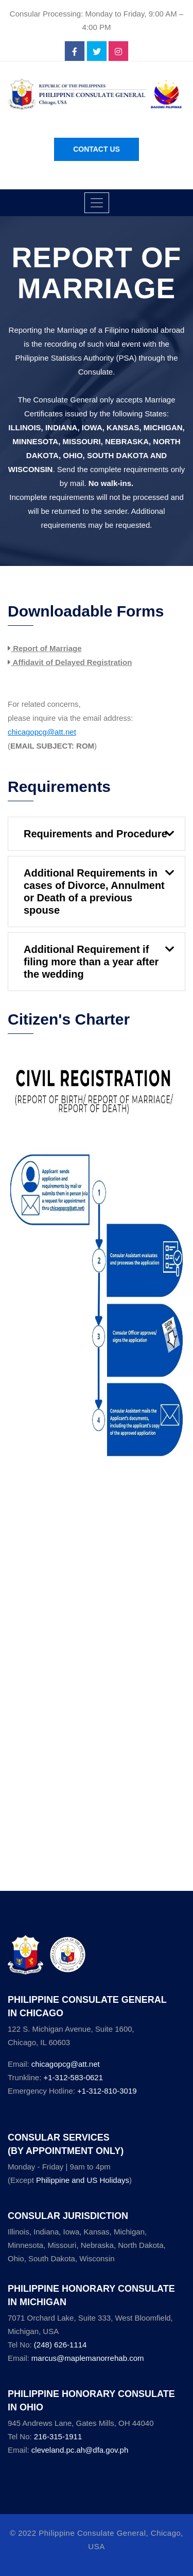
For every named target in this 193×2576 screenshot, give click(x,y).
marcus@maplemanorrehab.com (87, 2358)
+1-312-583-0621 (73, 2077)
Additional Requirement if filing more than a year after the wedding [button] (91, 962)
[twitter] (97, 51)
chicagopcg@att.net (65, 2064)
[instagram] (118, 51)
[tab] (96, 834)
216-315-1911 (58, 2436)
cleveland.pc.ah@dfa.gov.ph (79, 2449)
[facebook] (74, 51)
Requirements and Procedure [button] (95, 833)
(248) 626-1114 (60, 2344)
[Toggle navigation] (96, 202)
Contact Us (96, 149)
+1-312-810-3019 (107, 2090)
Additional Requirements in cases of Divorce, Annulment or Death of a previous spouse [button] (94, 891)
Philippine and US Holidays (82, 2180)
